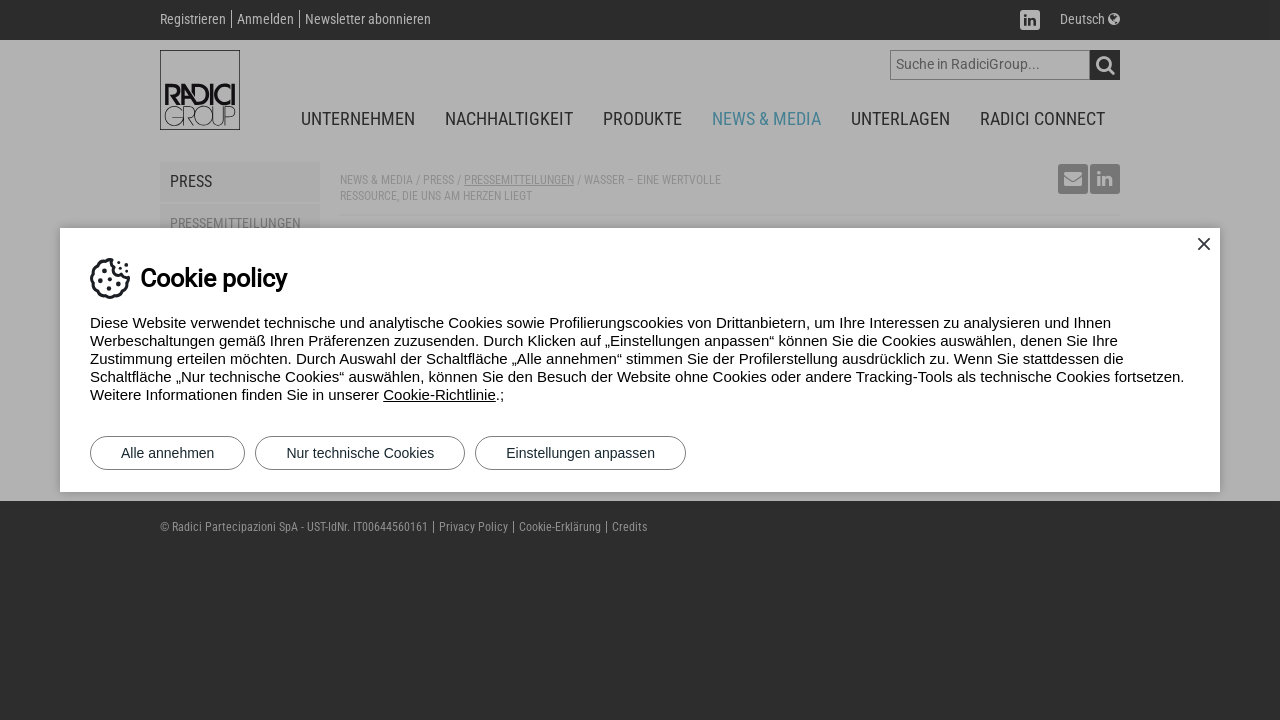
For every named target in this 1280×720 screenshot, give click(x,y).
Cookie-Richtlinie (439, 394)
